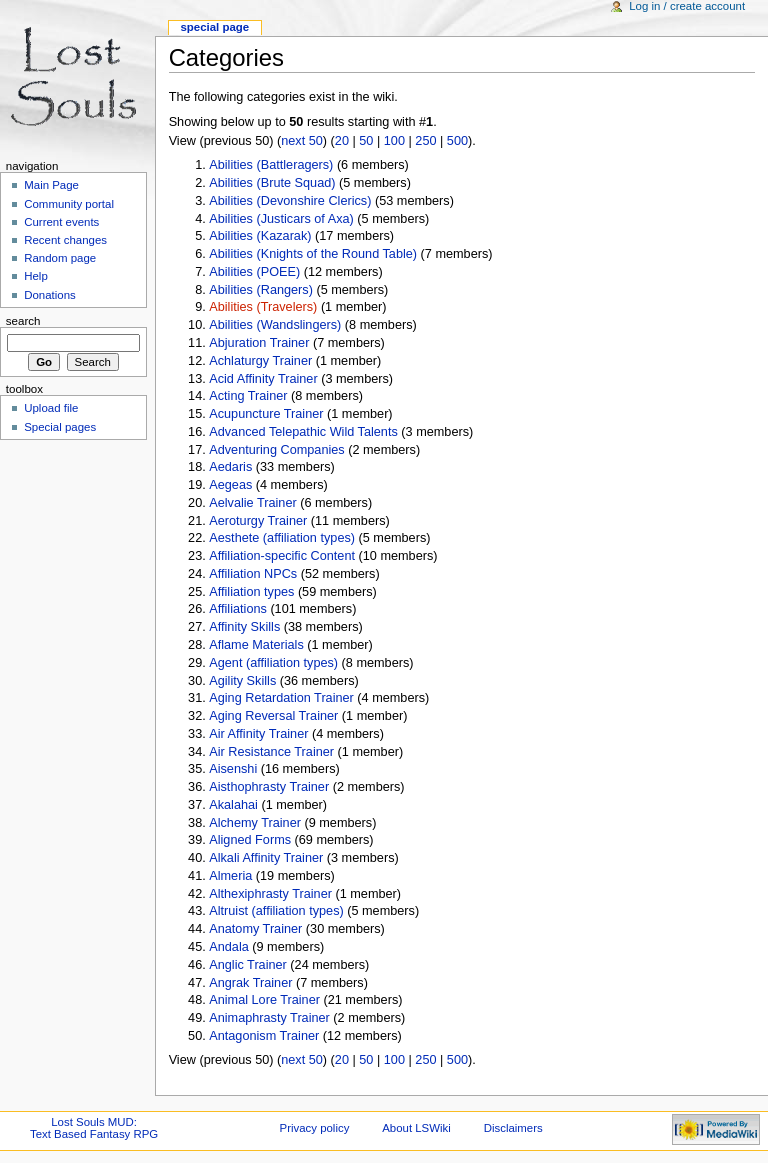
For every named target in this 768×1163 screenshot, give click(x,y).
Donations (50, 295)
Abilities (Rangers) (261, 290)
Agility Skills (242, 681)
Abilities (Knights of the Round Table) (313, 254)
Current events (61, 222)
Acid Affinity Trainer (263, 379)
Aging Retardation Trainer (281, 698)
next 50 (302, 141)
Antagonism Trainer (264, 1036)
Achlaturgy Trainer (260, 361)
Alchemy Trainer (255, 823)
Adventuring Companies (276, 450)
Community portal (69, 204)
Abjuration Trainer (259, 343)
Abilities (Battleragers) (271, 165)
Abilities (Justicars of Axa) (281, 219)
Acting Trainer (248, 396)
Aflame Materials (256, 645)
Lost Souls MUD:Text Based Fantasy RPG (94, 1128)
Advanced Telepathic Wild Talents (303, 432)
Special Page (214, 27)
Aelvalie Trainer (252, 503)
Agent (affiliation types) (273, 663)
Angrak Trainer (250, 983)
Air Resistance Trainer (271, 752)
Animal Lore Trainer (264, 1000)
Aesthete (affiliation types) (282, 538)
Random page (60, 258)
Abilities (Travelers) (263, 307)
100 (394, 141)
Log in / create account (687, 6)
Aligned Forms (250, 840)
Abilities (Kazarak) (260, 236)
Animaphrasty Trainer (269, 1018)
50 (366, 141)
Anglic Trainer (248, 965)
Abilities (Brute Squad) (272, 183)
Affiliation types (251, 592)
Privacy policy (315, 1128)
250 (425, 141)
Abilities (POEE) (254, 272)
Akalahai (233, 805)
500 (457, 141)
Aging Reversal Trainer (273, 716)
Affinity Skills (244, 627)
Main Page (51, 185)
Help (36, 276)
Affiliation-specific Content (282, 556)
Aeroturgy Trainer (258, 521)
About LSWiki (416, 1128)
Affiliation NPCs (253, 574)
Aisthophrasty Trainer (269, 787)
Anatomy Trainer (255, 929)
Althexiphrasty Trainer (270, 894)
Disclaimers (513, 1128)
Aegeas (230, 485)
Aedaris (230, 467)
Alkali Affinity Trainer (266, 858)
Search (23, 321)
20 (342, 141)
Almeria (230, 876)
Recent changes (65, 240)
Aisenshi (233, 769)
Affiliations (238, 609)
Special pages (60, 427)
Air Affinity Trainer (258, 734)
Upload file (51, 408)
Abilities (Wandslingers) (275, 325)
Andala (229, 947)
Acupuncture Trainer (266, 414)
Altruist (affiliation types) (276, 911)
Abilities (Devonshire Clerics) (290, 201)
